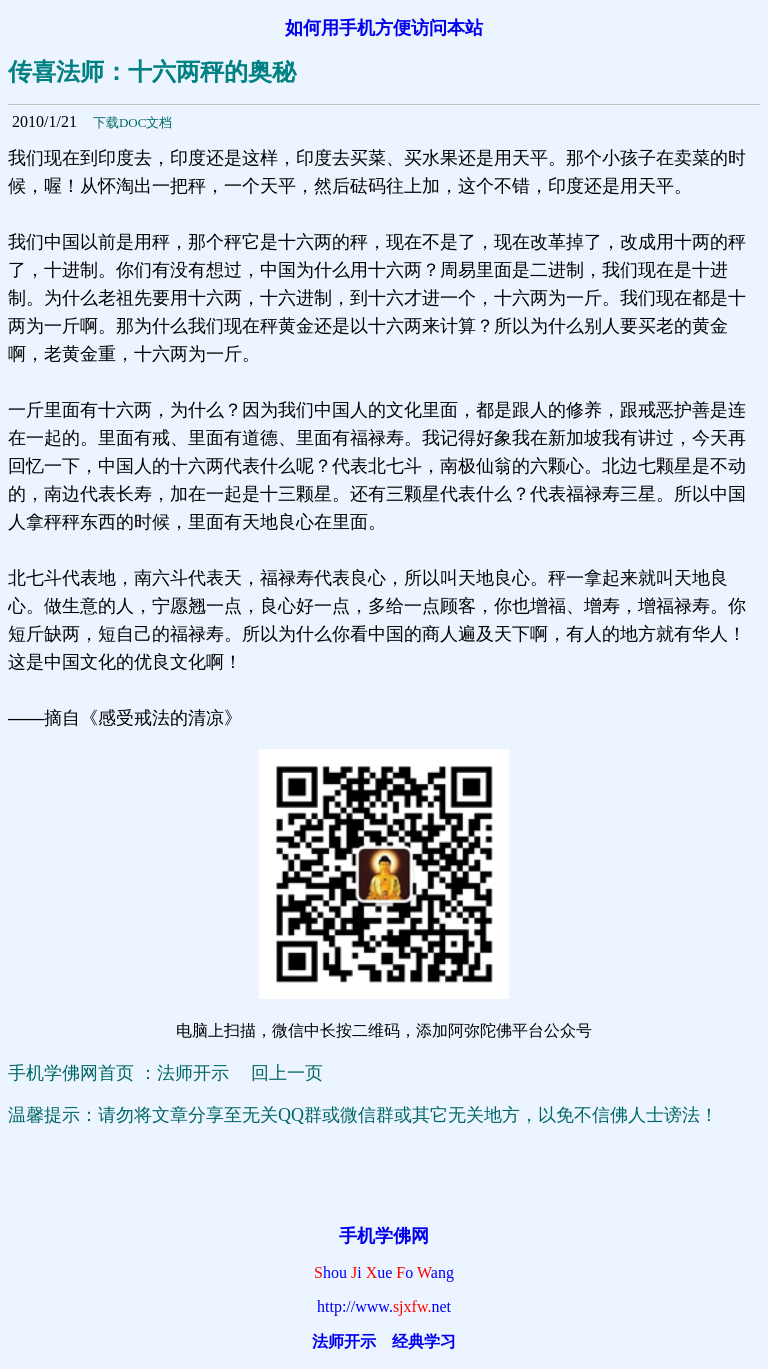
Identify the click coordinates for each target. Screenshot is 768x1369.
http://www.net (384, 1306)
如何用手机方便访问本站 (384, 28)
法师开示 (344, 1341)
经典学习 (424, 1341)
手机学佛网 (384, 1236)
